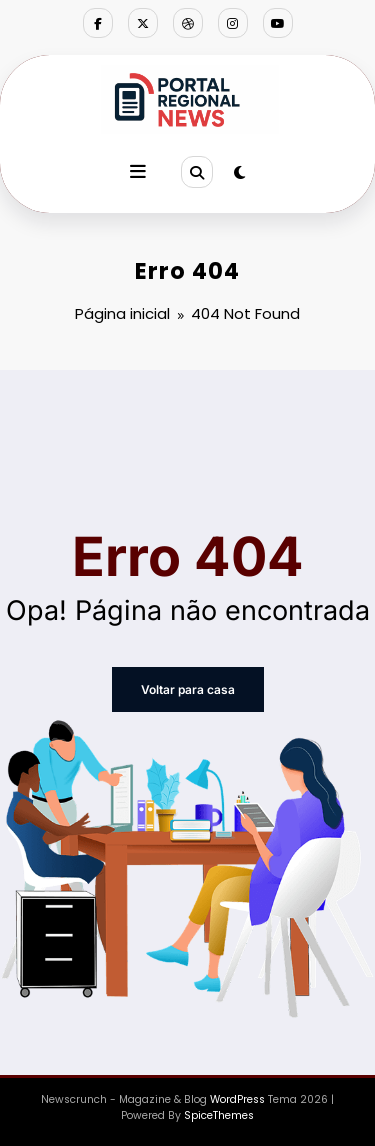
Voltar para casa (188, 689)
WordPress (237, 1099)
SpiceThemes (219, 1115)
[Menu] (138, 172)
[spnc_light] (239, 172)
